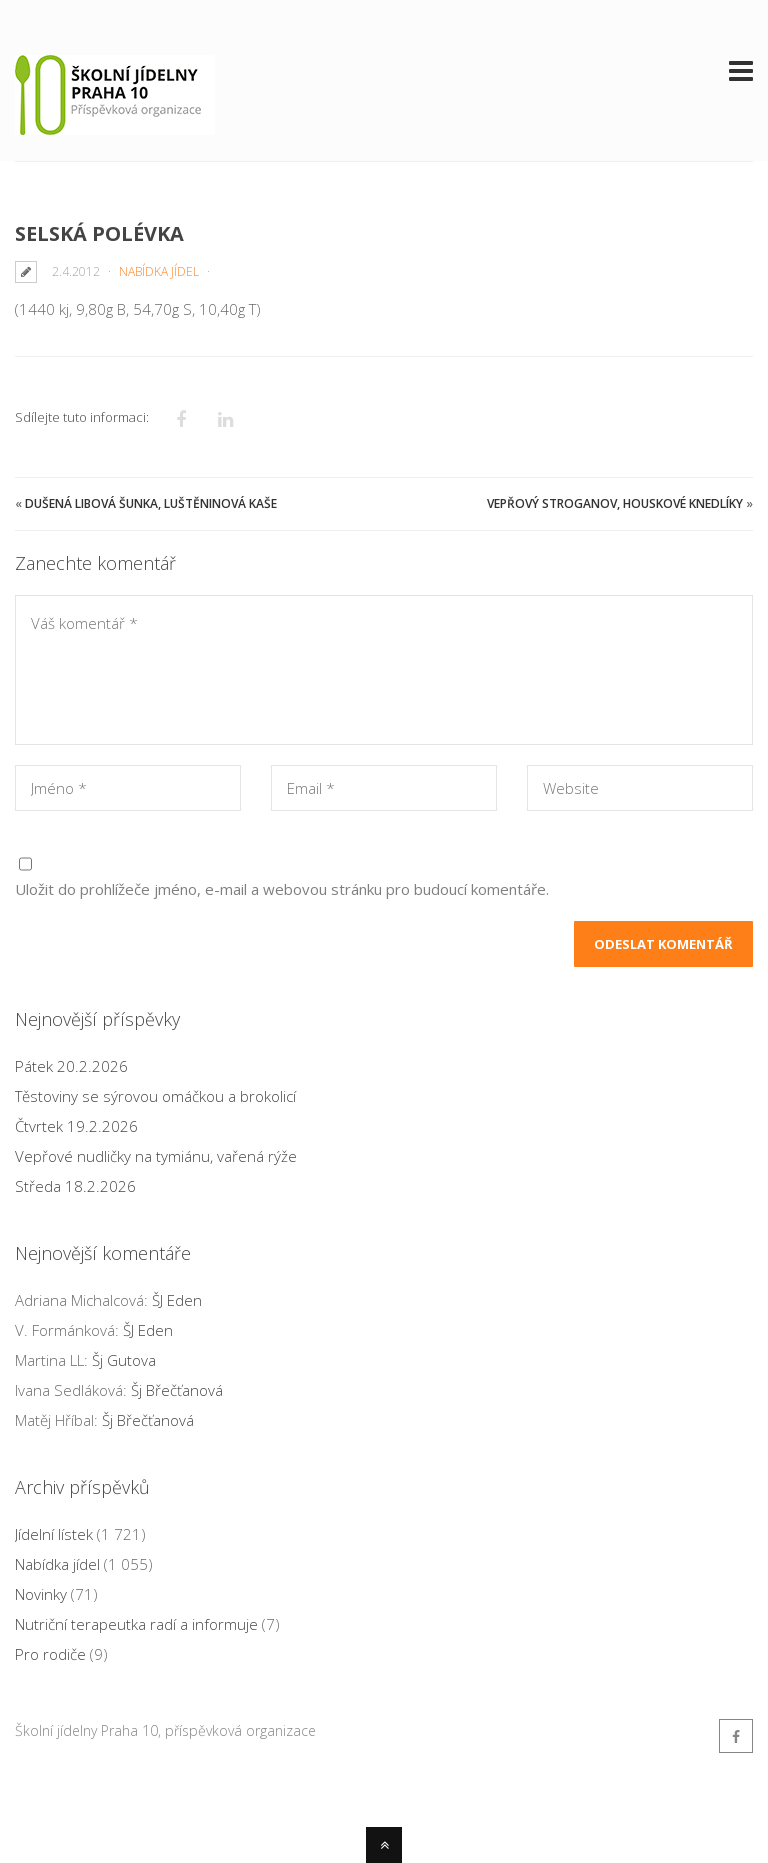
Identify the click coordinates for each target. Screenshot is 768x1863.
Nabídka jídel (159, 271)
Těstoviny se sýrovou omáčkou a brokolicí (155, 1096)
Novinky (41, 1594)
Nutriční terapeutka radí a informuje (136, 1624)
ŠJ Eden (177, 1300)
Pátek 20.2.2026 (71, 1066)
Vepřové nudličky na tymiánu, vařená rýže (156, 1156)
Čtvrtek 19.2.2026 (76, 1126)
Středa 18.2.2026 (75, 1186)
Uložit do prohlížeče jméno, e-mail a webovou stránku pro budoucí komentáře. (282, 889)
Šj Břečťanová (177, 1390)
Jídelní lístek (54, 1534)
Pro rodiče (50, 1654)
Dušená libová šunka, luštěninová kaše (151, 503)
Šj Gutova (124, 1360)
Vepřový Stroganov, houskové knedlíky (615, 503)
